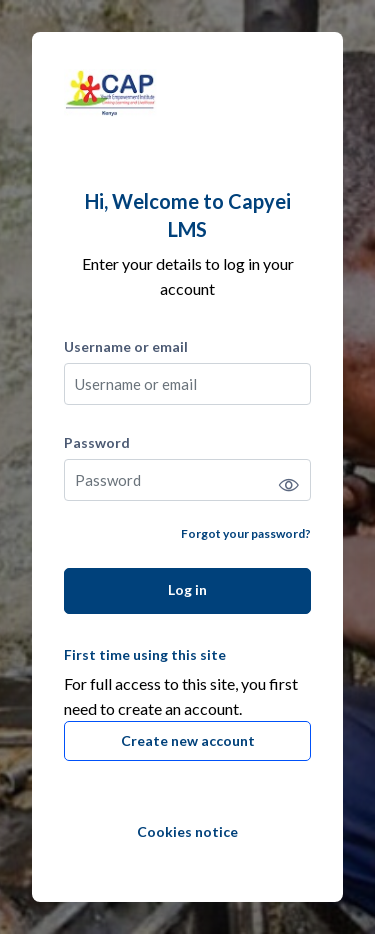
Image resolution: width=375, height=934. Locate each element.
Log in (187, 589)
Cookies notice (187, 831)
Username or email (126, 346)
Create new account (188, 740)
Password (97, 442)
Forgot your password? (246, 533)
